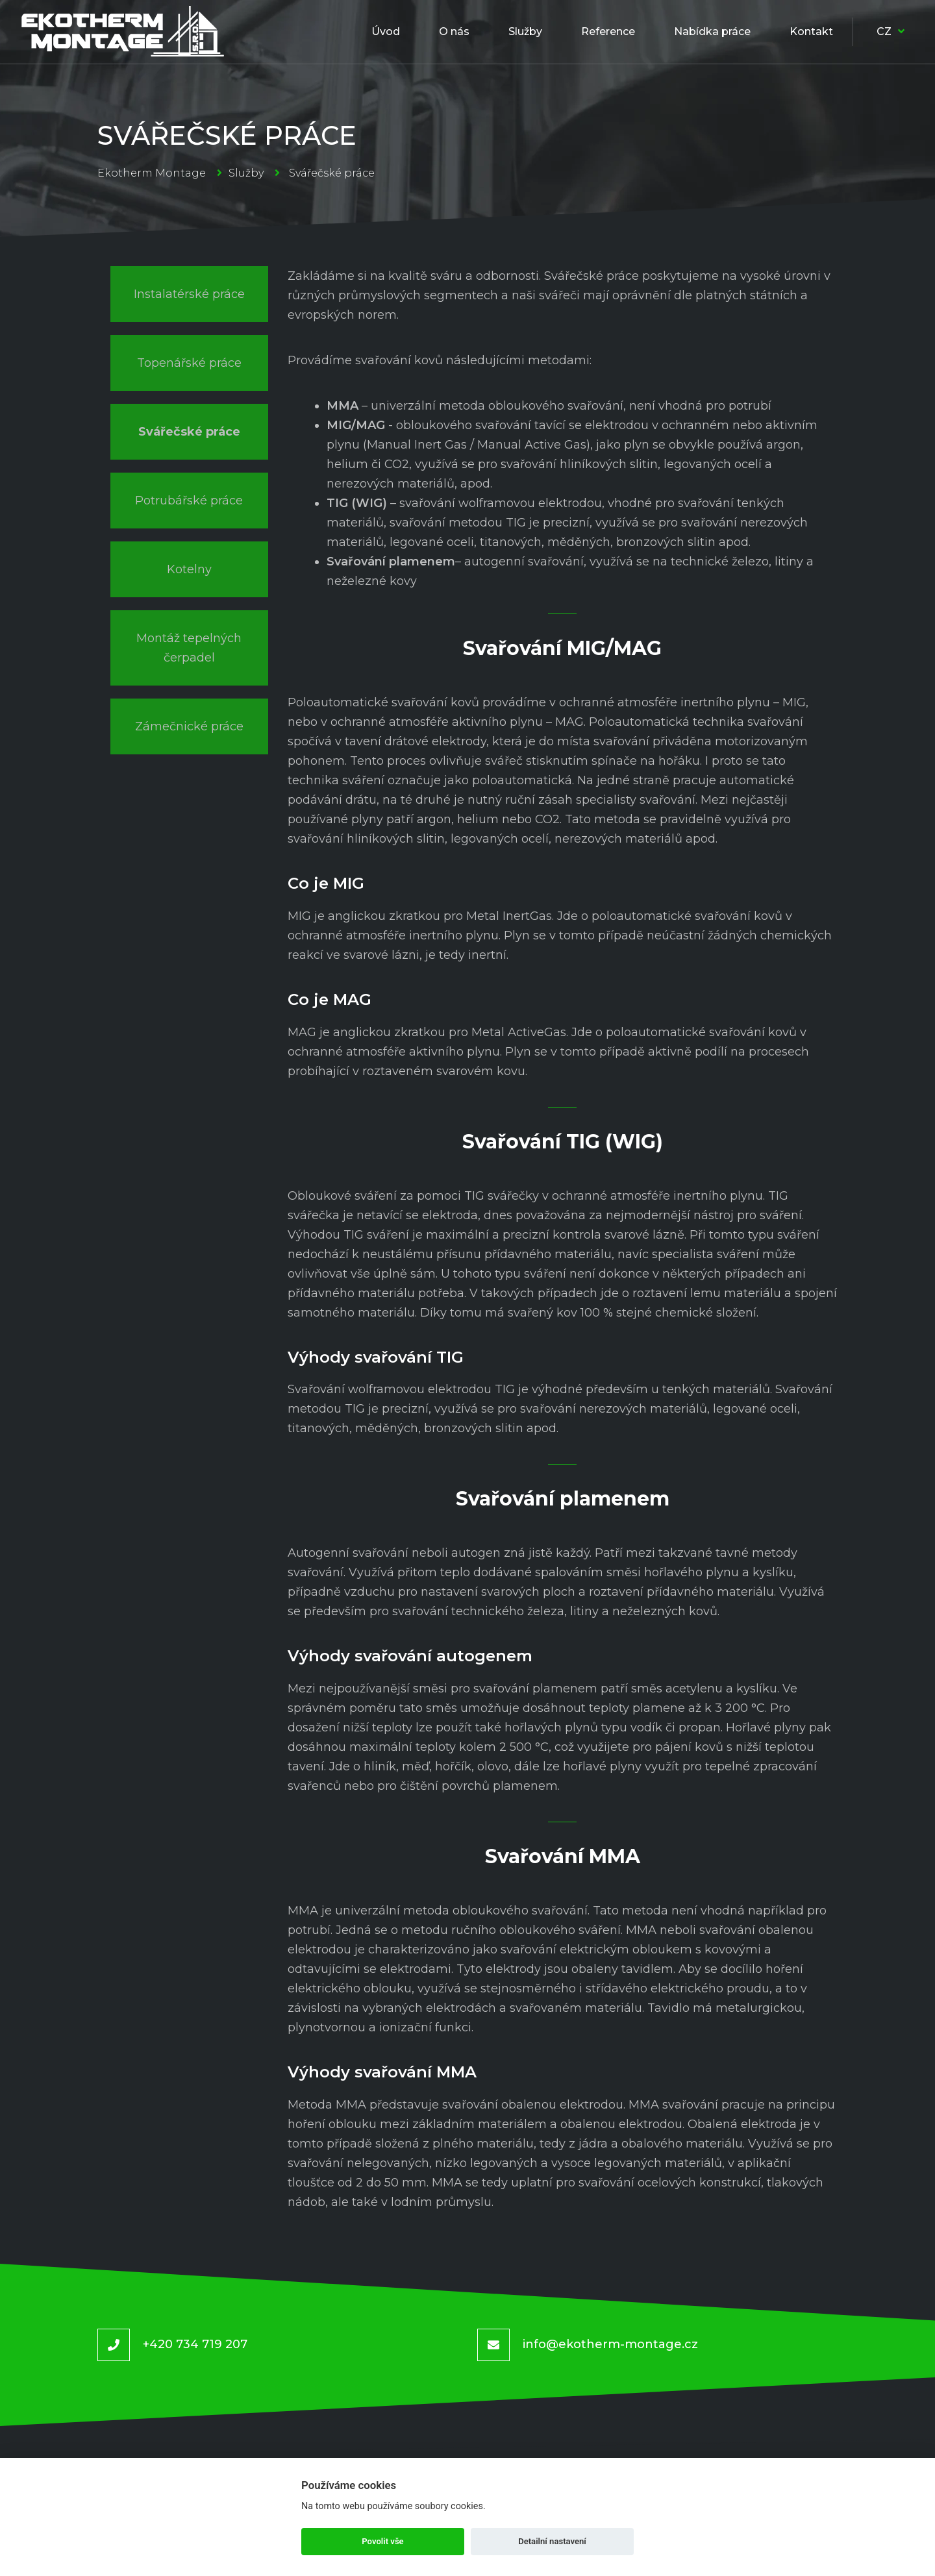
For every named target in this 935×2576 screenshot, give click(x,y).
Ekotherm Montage (151, 173)
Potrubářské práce (189, 500)
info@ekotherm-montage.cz (610, 2344)
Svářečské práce (189, 432)
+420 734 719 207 (195, 2344)
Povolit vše (382, 2541)
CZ (890, 31)
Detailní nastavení (552, 2541)
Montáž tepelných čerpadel (189, 648)
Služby (246, 173)
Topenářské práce (189, 363)
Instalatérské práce (189, 294)
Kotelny (189, 569)
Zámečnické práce (189, 726)
